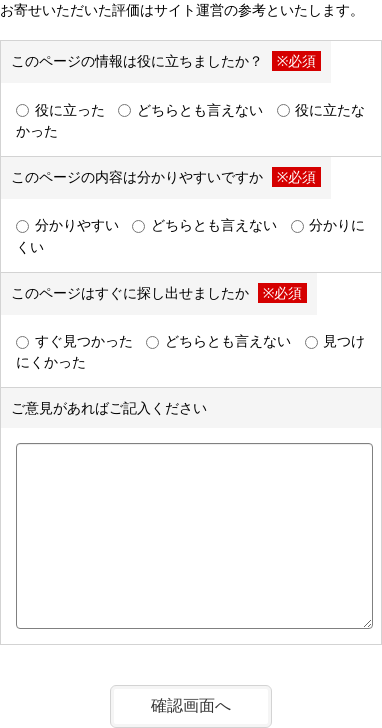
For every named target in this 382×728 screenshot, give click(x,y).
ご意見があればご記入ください (109, 407)
